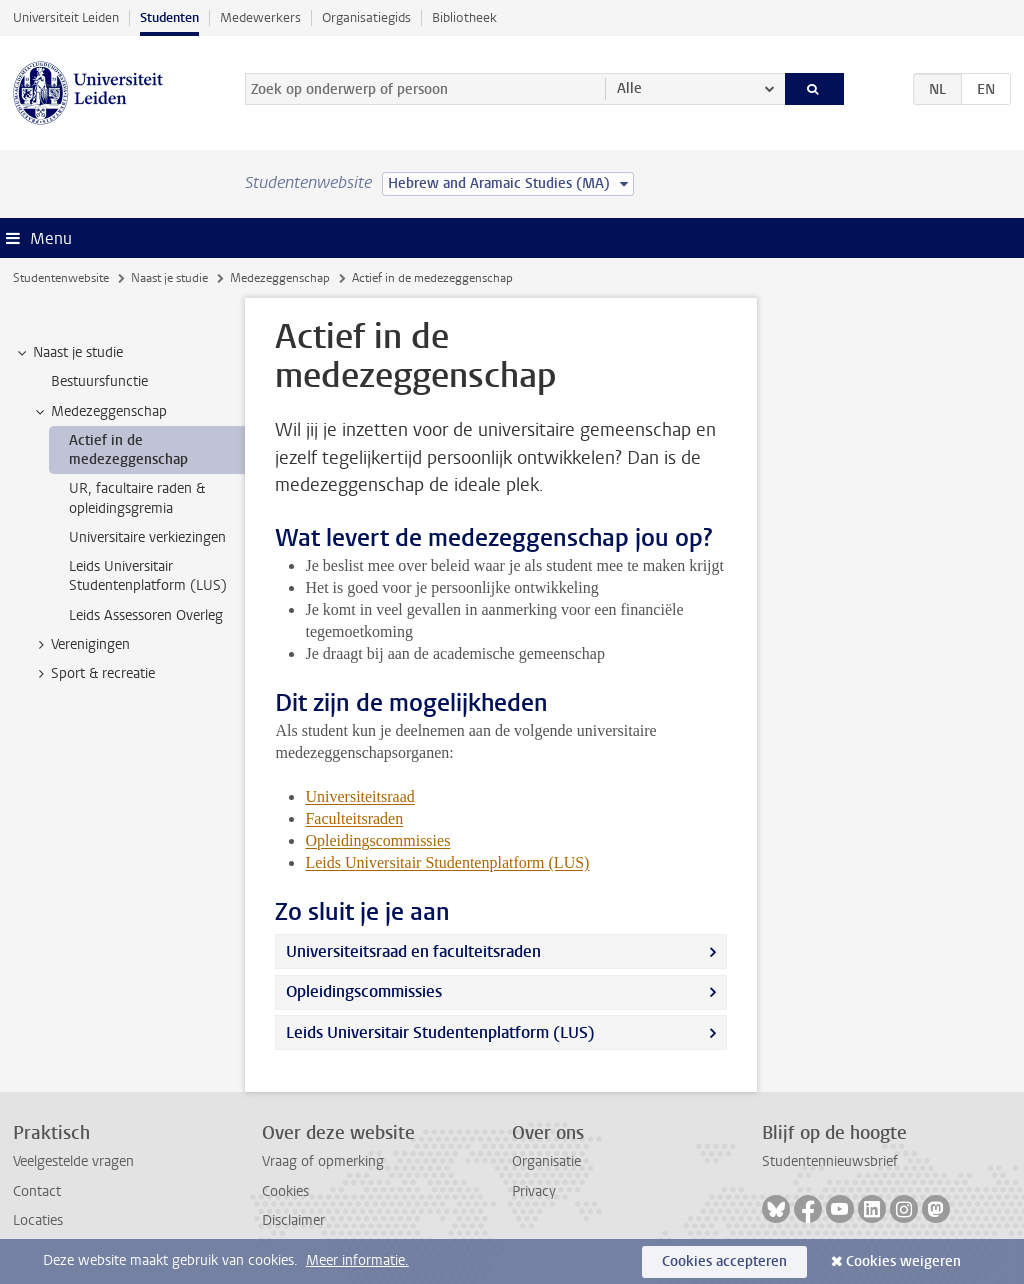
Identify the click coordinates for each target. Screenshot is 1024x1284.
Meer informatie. (357, 1260)
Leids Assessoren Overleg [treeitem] (146, 615)
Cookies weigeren (903, 1261)
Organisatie (546, 1161)
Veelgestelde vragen (73, 1161)
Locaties (38, 1220)
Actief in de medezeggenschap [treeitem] (128, 450)
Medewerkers (260, 17)
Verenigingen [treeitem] (81, 645)
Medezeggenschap (280, 278)
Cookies (285, 1191)
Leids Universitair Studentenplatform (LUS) (440, 1032)
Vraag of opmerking (323, 1161)
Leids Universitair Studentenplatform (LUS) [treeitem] (148, 576)
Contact (37, 1191)
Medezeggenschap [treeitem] (99, 412)
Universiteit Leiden (66, 17)
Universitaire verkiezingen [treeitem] (147, 537)
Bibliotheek (464, 17)
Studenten (169, 17)
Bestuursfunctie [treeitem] (99, 381)
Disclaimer (293, 1220)
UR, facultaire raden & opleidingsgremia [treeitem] (137, 498)
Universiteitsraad (359, 796)
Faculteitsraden (354, 818)
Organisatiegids (366, 17)
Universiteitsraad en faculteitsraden (413, 951)
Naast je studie (169, 278)
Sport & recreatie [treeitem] (93, 674)
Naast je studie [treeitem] (68, 353)
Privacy (534, 1191)
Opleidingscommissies (364, 991)
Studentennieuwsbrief (830, 1161)
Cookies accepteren (724, 1261)
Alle (629, 88)
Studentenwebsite (61, 278)
